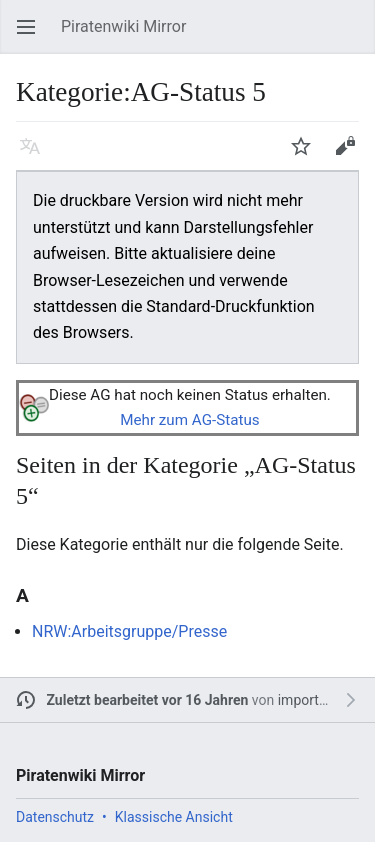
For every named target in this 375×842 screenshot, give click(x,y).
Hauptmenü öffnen (32, 36)
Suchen (355, 36)
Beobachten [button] (307, 155)
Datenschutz (55, 817)
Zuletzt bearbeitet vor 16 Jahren (148, 700)
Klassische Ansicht (174, 817)
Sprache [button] (36, 155)
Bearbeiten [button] (351, 155)
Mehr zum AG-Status (189, 420)
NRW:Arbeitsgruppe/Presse (129, 631)
